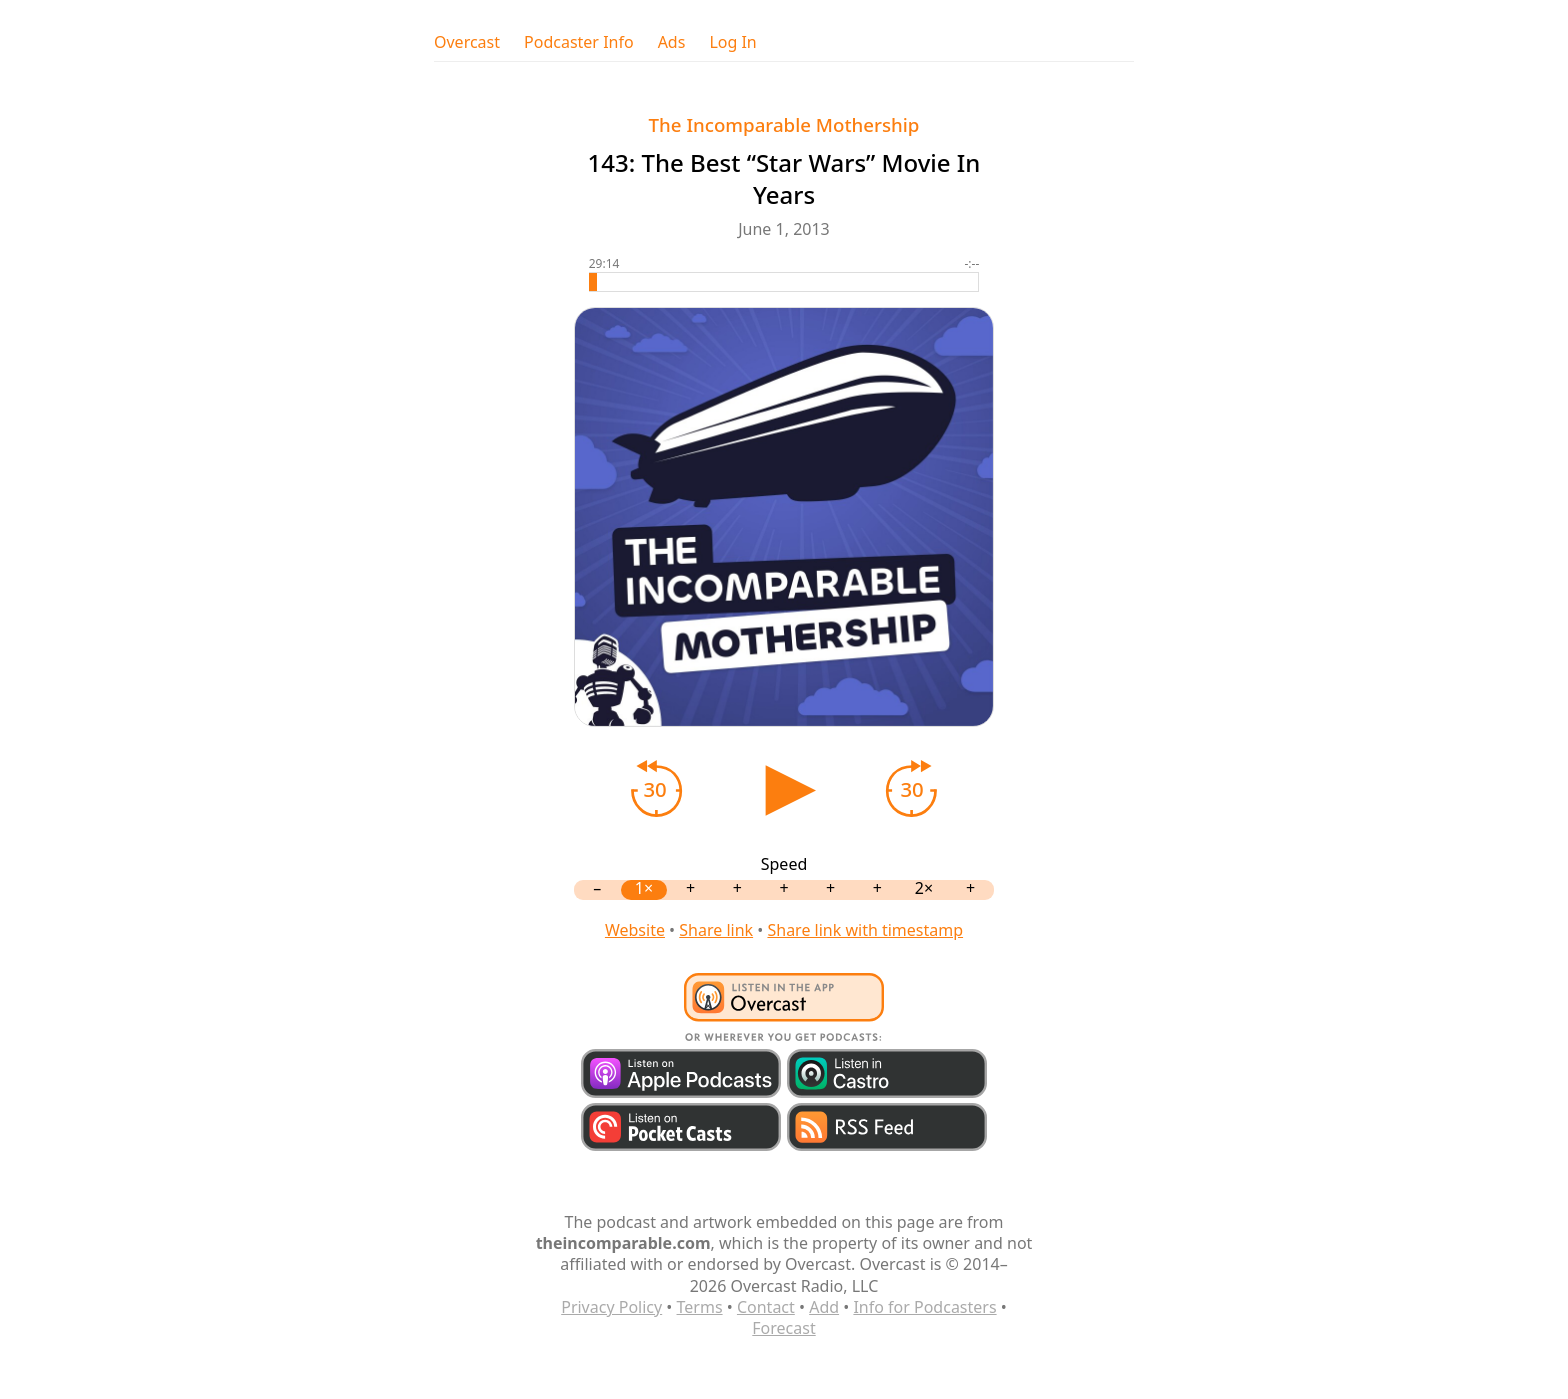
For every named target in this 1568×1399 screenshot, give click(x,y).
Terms (700, 1307)
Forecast (783, 1328)
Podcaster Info (579, 42)
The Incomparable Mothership (784, 124)
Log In (732, 42)
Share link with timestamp (865, 930)
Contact (766, 1307)
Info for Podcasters (924, 1307)
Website (635, 930)
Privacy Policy (611, 1307)
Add (824, 1307)
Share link (716, 930)
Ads (672, 42)
